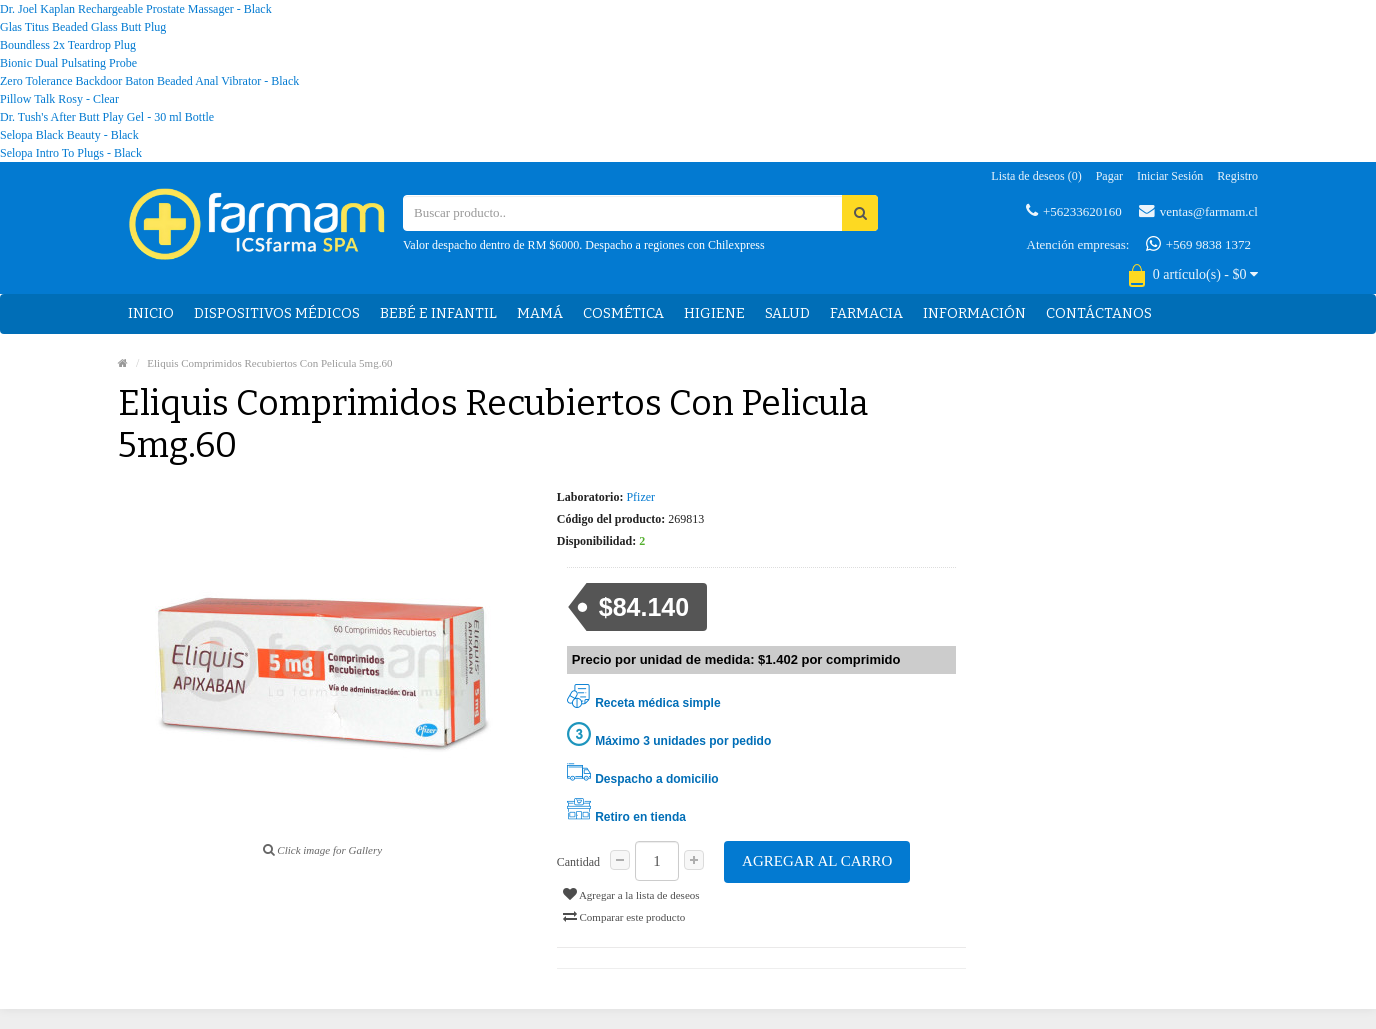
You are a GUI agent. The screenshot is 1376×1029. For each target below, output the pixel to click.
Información (974, 313)
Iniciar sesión (1170, 176)
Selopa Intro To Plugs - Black (71, 153)
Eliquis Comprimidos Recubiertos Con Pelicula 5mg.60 (269, 363)
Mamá (540, 313)
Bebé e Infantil (438, 313)
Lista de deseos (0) (1036, 176)
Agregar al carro (817, 861)
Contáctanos (1099, 313)
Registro (1237, 176)
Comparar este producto (624, 916)
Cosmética (623, 313)
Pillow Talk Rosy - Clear (59, 99)
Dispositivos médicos (277, 313)
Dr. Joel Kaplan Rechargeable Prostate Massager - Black (136, 9)
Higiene (714, 313)
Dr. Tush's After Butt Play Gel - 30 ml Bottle (107, 117)
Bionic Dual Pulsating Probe (68, 63)
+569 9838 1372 (1198, 244)
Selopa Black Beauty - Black (69, 135)
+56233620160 (1074, 211)
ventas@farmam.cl (1198, 211)
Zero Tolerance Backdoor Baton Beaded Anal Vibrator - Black (149, 81)
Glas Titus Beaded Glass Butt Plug (83, 27)
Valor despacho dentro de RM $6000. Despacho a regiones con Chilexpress (584, 245)
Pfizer (640, 497)
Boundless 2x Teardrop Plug (68, 45)
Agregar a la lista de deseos (631, 894)
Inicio (151, 313)
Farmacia (866, 313)
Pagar (1109, 176)
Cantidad (578, 862)
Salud (787, 313)
